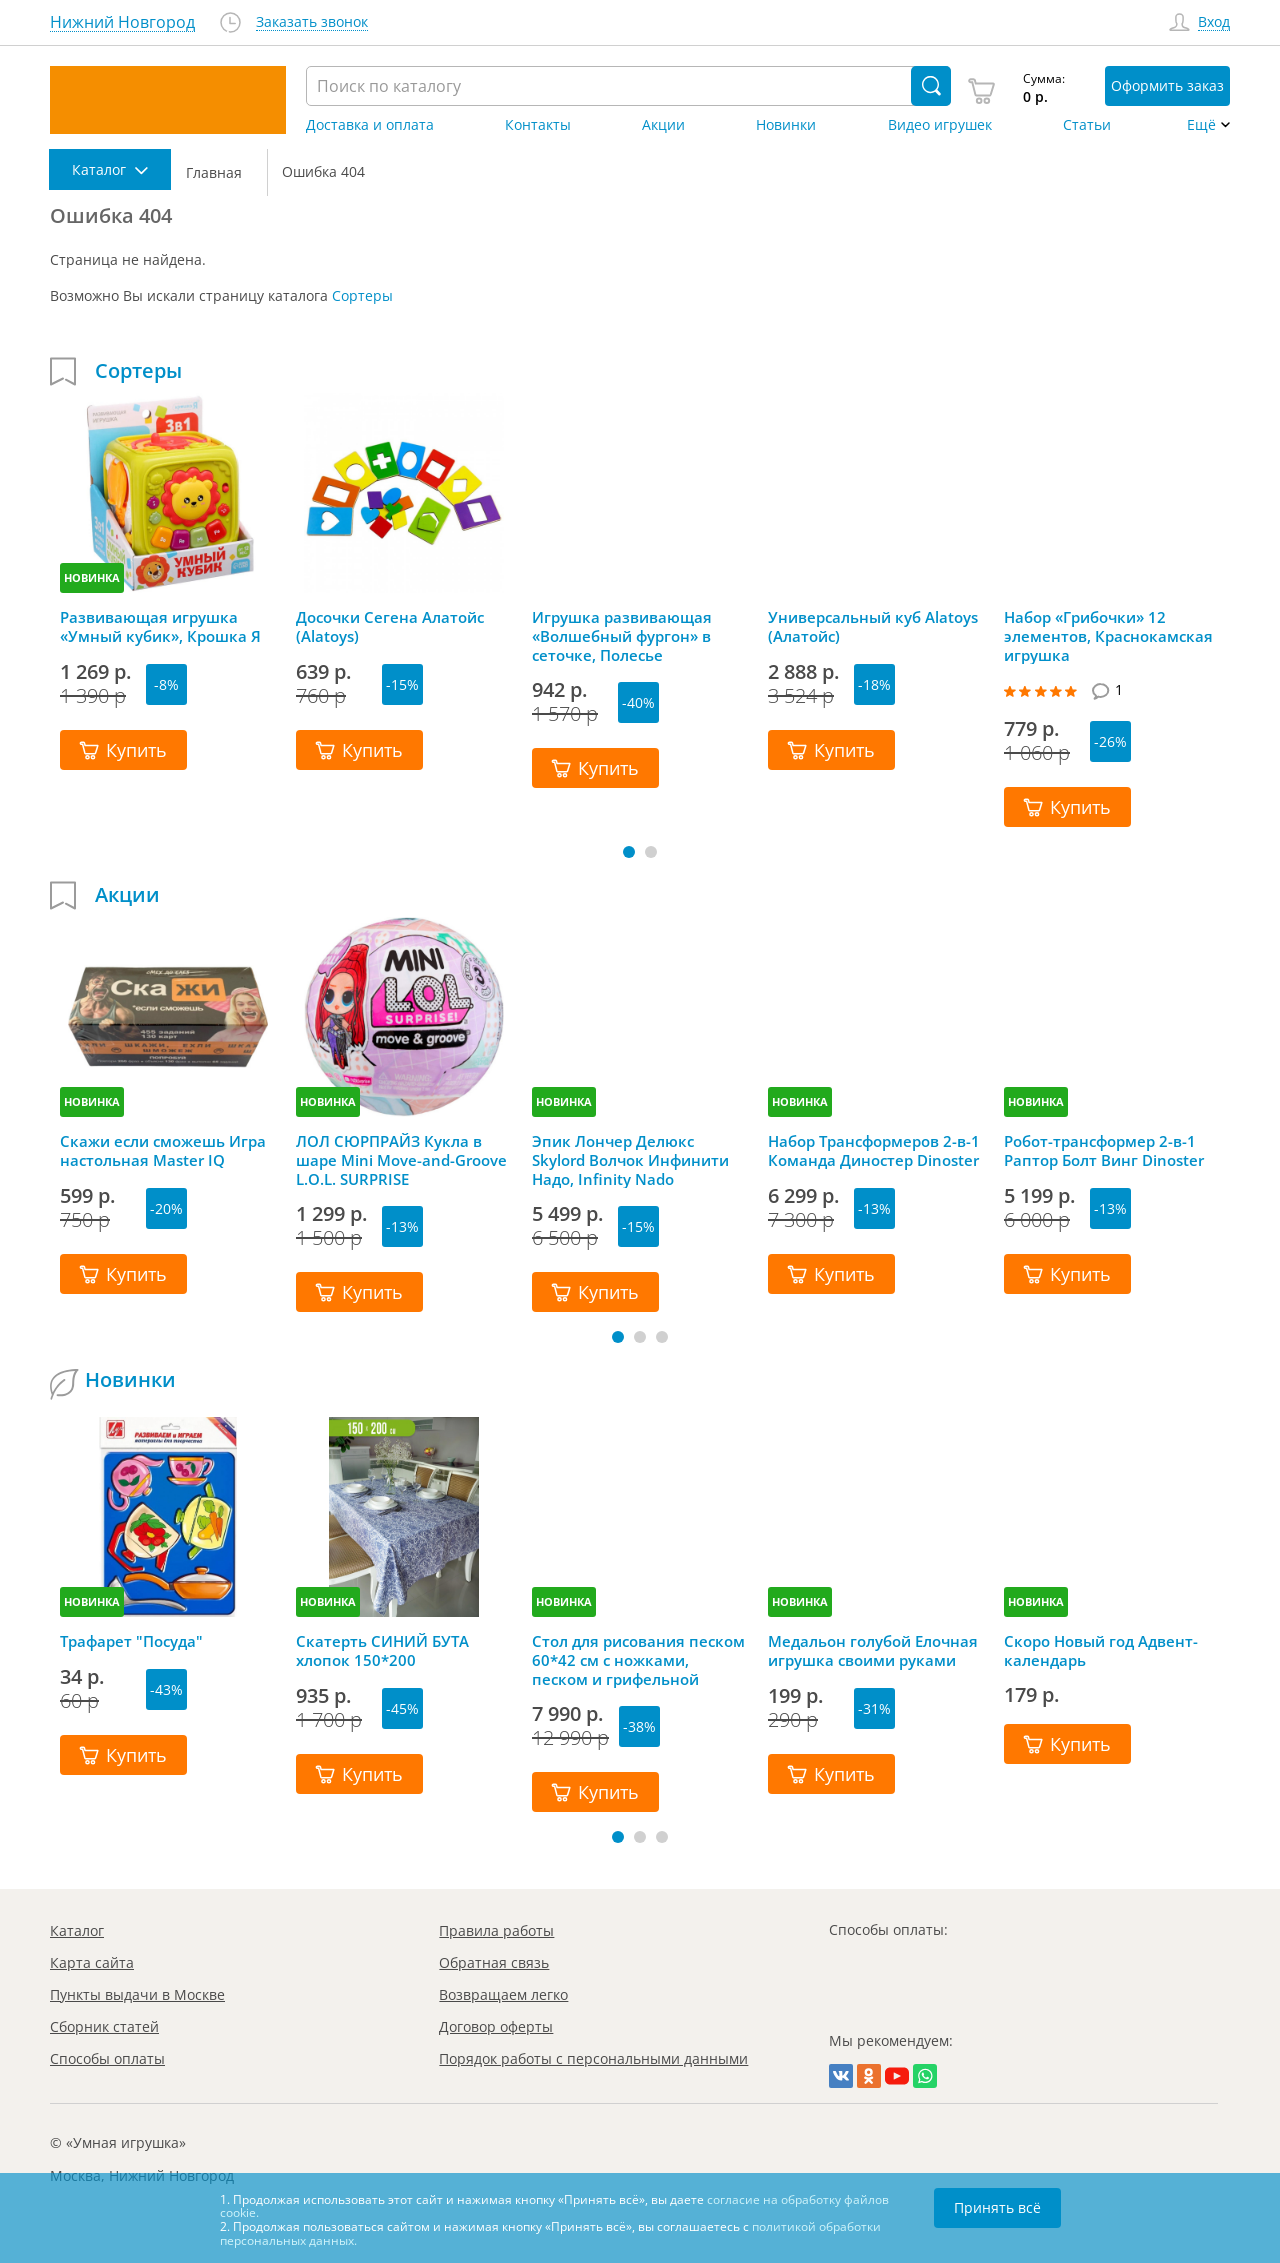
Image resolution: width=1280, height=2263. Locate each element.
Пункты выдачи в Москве (137, 1994)
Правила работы (496, 1930)
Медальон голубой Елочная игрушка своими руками (873, 1651)
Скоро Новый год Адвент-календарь (1101, 1651)
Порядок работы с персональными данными (593, 2058)
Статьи (1087, 125)
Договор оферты (496, 2026)
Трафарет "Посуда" (131, 1641)
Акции (663, 125)
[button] (629, 852)
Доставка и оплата (370, 125)
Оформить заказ (1167, 85)
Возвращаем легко (503, 1994)
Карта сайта (92, 1962)
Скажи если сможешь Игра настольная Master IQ (163, 1151)
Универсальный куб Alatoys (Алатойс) (873, 627)
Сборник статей (104, 2026)
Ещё (1201, 125)
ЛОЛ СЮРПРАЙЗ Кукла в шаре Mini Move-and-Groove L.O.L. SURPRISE (401, 1160)
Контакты (538, 125)
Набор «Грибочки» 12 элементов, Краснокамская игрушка (1108, 636)
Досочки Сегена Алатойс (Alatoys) (390, 627)
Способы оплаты (107, 2058)
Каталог (77, 1930)
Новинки (786, 125)
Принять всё (997, 2207)
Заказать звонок (312, 22)
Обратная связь (494, 1962)
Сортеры (362, 295)
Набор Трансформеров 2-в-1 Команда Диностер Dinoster (874, 1151)
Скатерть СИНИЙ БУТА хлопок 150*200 (382, 1651)
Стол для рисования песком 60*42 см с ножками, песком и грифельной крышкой (638, 1660)
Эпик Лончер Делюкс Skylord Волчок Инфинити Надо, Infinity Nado (630, 1160)
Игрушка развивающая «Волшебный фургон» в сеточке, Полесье (622, 636)
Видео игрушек (940, 125)
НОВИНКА (92, 577)
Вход (1214, 22)
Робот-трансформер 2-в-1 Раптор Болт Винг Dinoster (1104, 1151)
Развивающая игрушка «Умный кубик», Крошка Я (160, 627)
